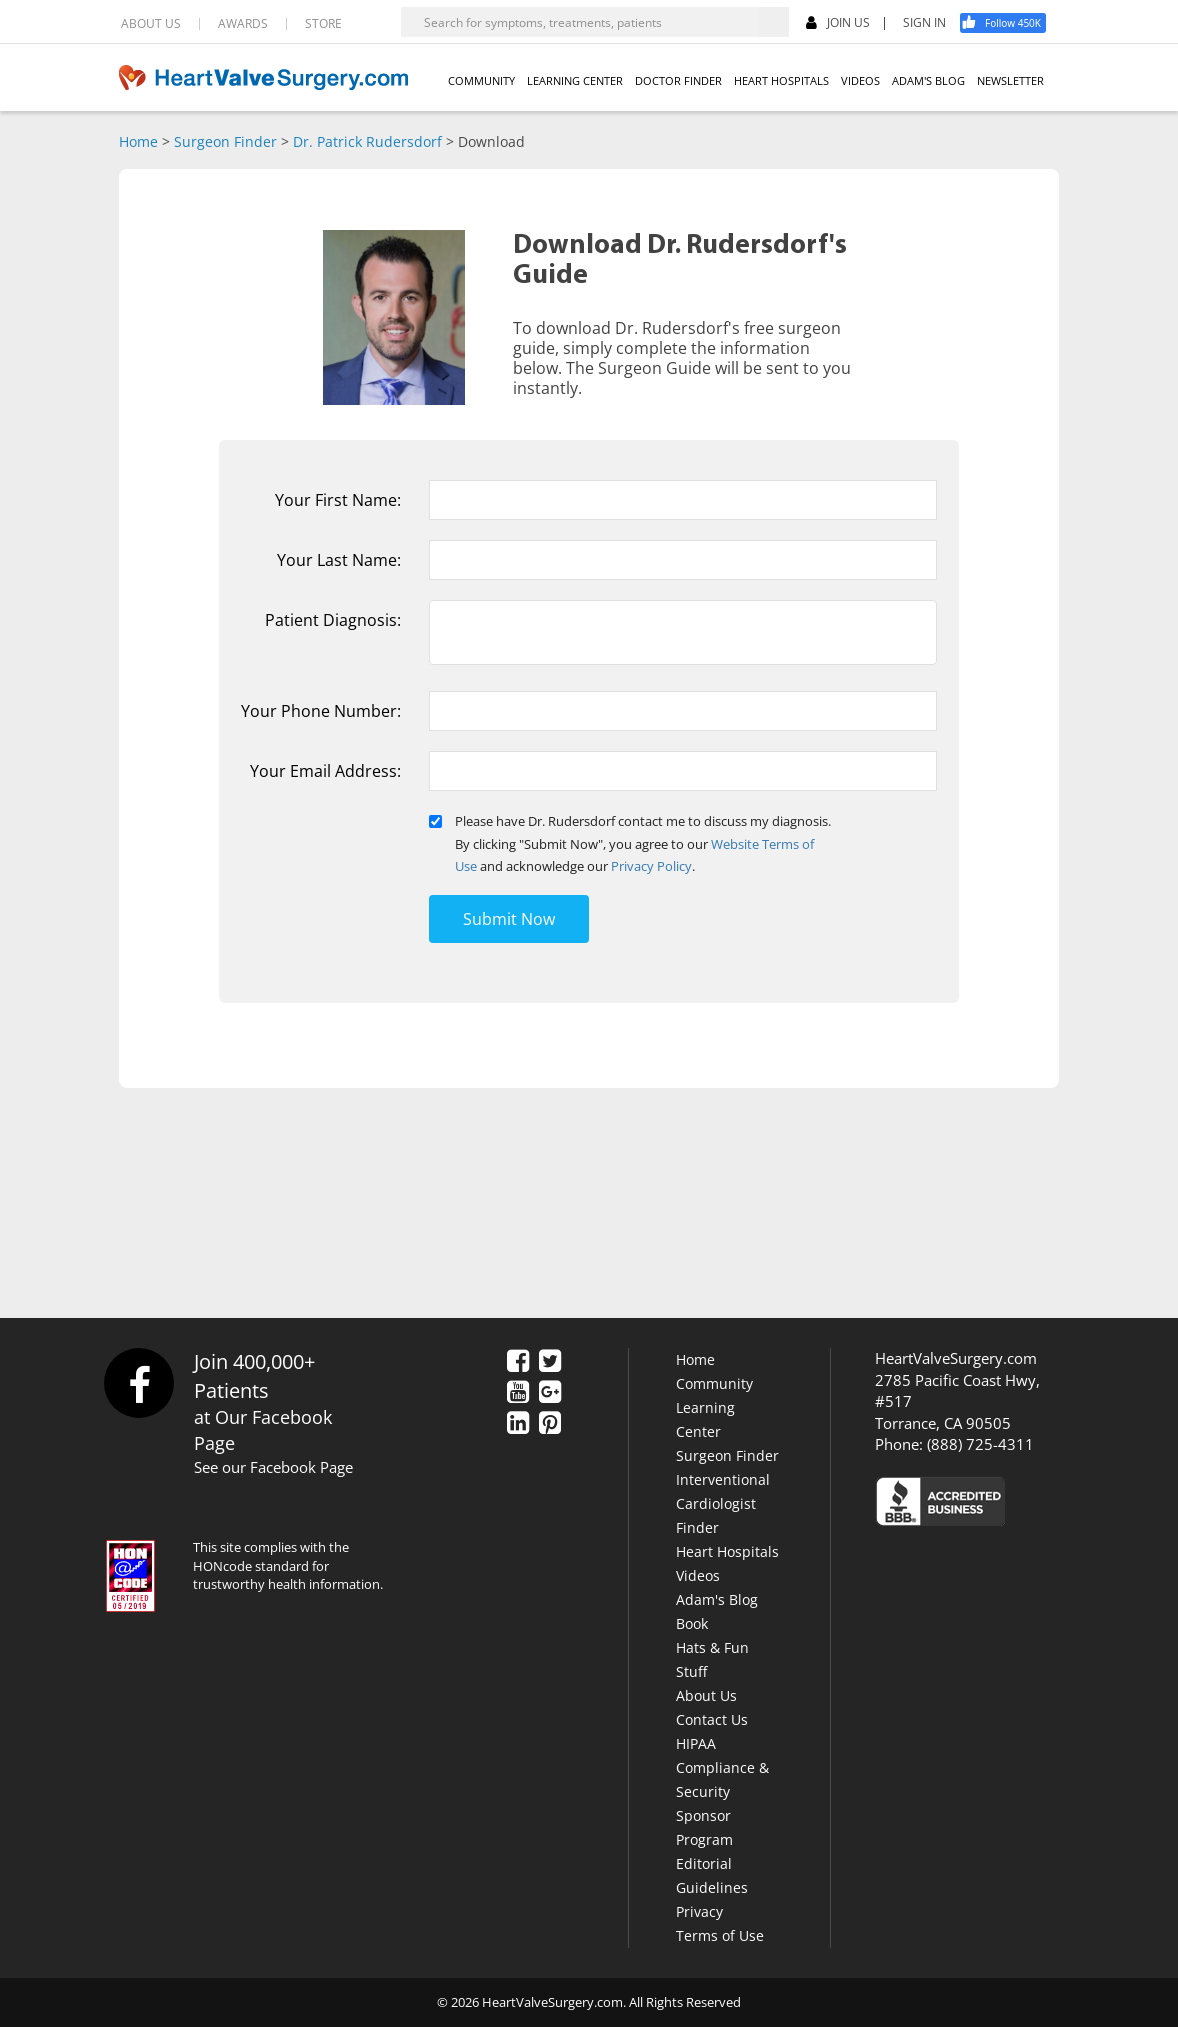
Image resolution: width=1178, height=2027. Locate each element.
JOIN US (838, 23)
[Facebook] (1010, 23)
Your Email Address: (325, 771)
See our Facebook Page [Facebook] (273, 1467)
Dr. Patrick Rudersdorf (367, 141)
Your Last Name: (339, 560)
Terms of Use (720, 1935)
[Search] (774, 22)
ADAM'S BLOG (928, 80)
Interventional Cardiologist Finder (723, 1503)
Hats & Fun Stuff (712, 1659)
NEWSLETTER (1010, 80)
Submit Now (509, 919)
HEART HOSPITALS (781, 80)
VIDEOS (860, 80)
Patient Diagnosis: (333, 620)
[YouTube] (518, 1393)
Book (692, 1623)
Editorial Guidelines (712, 1875)
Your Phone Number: (321, 711)
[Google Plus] (550, 1393)
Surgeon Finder (225, 141)
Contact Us (712, 1719)
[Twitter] (550, 1362)
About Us (706, 1695)
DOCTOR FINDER (678, 80)
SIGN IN (924, 23)
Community (714, 1383)
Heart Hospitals (727, 1551)
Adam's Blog (717, 1599)
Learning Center (705, 1419)
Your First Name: (338, 500)
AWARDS (243, 24)
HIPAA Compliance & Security (722, 1767)
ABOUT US (151, 24)
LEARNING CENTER (575, 80)
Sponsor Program (704, 1827)
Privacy (699, 1911)
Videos (698, 1575)
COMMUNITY (481, 80)
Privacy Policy (651, 866)
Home (138, 141)
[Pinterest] (550, 1424)
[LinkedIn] (518, 1424)
